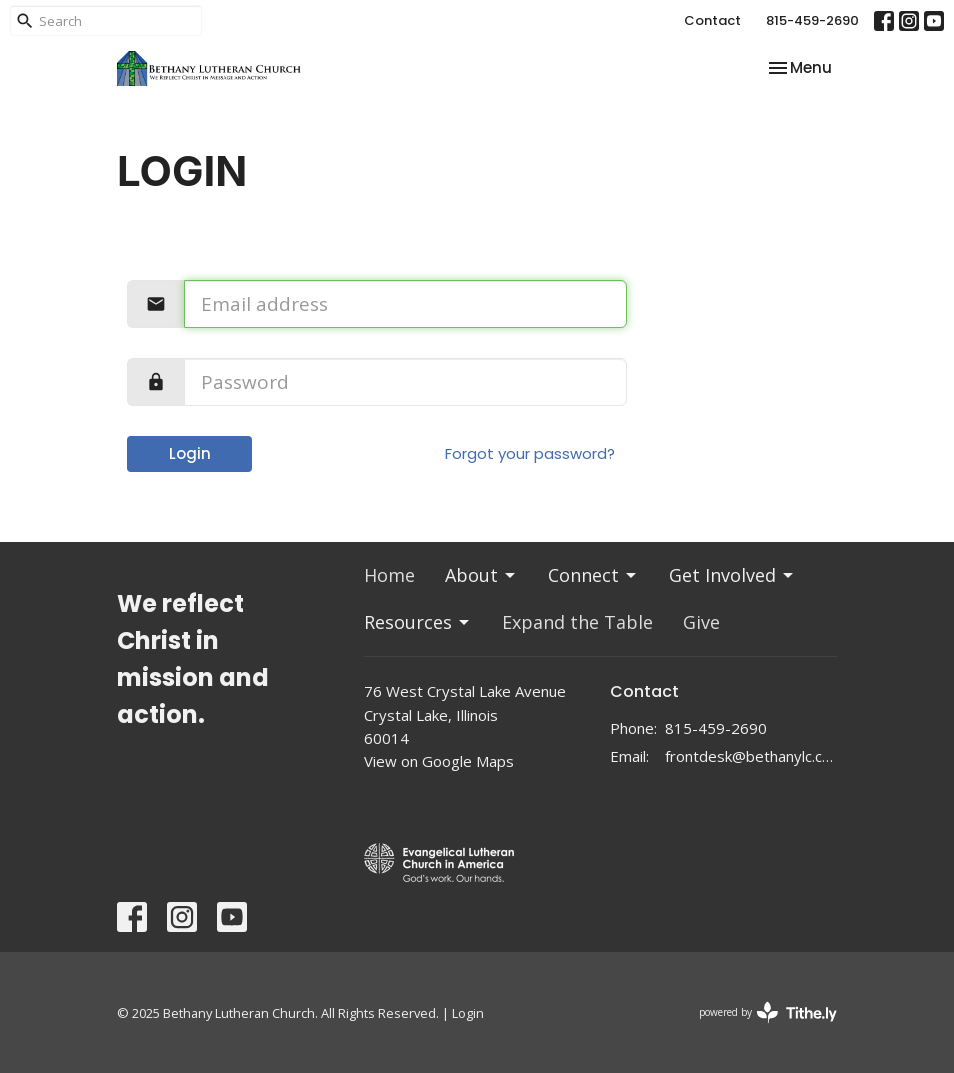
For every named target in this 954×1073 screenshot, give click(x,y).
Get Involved (732, 575)
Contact (712, 20)
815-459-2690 (812, 20)
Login (190, 453)
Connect (593, 575)
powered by (768, 1012)
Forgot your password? (530, 453)
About (481, 575)
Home (389, 575)
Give (701, 622)
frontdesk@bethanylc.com (751, 756)
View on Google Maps (439, 761)
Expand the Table (577, 622)
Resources (418, 622)
